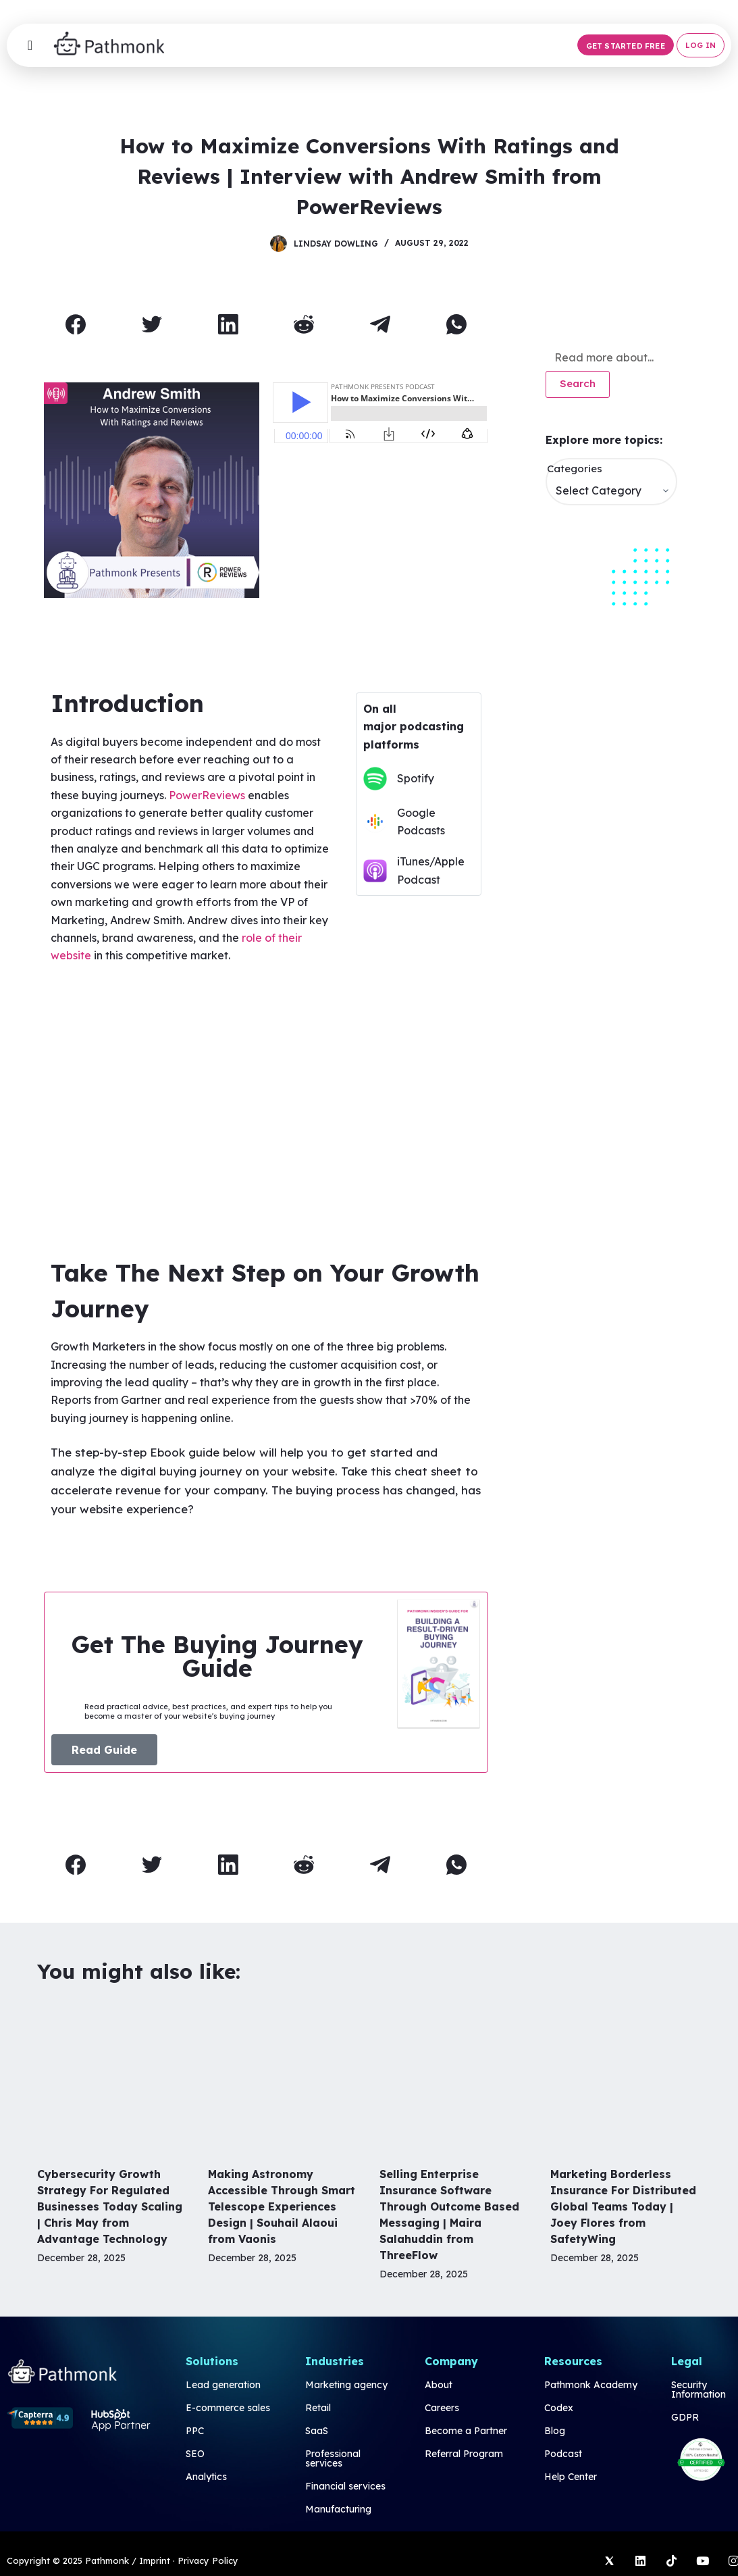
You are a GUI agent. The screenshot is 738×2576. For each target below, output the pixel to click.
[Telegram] (380, 324)
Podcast (563, 2454)
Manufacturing (338, 2509)
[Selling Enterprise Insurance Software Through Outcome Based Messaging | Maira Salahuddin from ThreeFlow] (454, 2075)
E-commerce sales (228, 2408)
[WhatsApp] (457, 324)
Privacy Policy (208, 2560)
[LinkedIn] (228, 324)
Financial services (345, 2486)
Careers (442, 2408)
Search (578, 383)
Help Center (570, 2477)
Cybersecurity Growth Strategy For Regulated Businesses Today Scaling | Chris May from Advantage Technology (109, 2206)
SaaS (316, 2431)
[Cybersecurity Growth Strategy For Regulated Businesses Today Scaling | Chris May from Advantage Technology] (112, 2075)
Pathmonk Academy (590, 2385)
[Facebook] (76, 324)
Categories (574, 468)
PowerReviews (207, 795)
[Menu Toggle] (30, 45)
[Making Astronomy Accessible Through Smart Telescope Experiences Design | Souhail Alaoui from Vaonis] (283, 2075)
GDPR (685, 2417)
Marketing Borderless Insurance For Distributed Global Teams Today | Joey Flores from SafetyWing (623, 2206)
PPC (195, 2431)
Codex (558, 2408)
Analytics (206, 2477)
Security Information (698, 2389)
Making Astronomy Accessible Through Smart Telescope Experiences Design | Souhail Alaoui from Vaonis (281, 2206)
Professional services (333, 2458)
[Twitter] (151, 324)
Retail (318, 2408)
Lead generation (223, 2385)
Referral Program (464, 2454)
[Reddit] (304, 324)
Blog (554, 2431)
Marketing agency (346, 2385)
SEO (195, 2454)
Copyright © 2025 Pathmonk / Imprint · (91, 2560)
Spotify (415, 778)
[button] (625, 44)
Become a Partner (466, 2431)
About (438, 2385)
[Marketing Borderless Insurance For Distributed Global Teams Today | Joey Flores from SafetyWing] (625, 2075)
